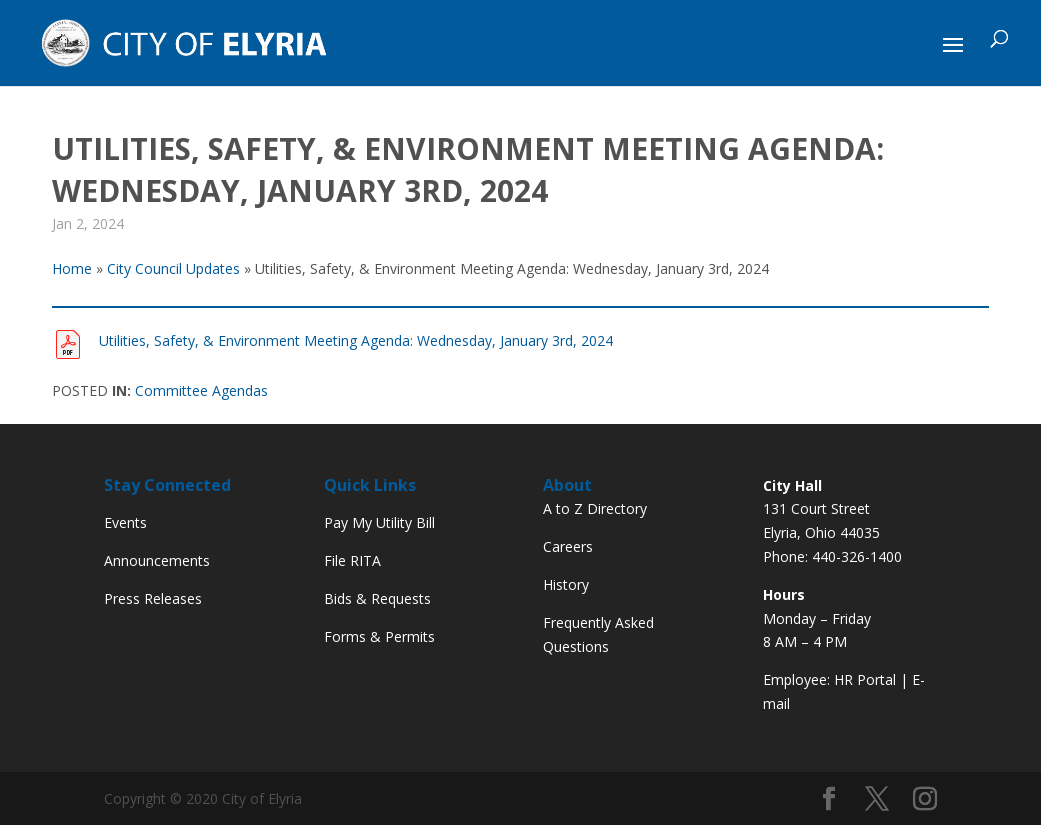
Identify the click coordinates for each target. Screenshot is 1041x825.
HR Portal (865, 679)
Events (125, 522)
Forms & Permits (379, 636)
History (566, 584)
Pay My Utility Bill (379, 522)
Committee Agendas (201, 390)
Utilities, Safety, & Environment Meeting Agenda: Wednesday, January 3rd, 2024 (356, 340)
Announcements (157, 560)
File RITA (352, 560)
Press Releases (153, 598)
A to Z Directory (595, 508)
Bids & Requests (377, 598)
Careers (568, 546)
